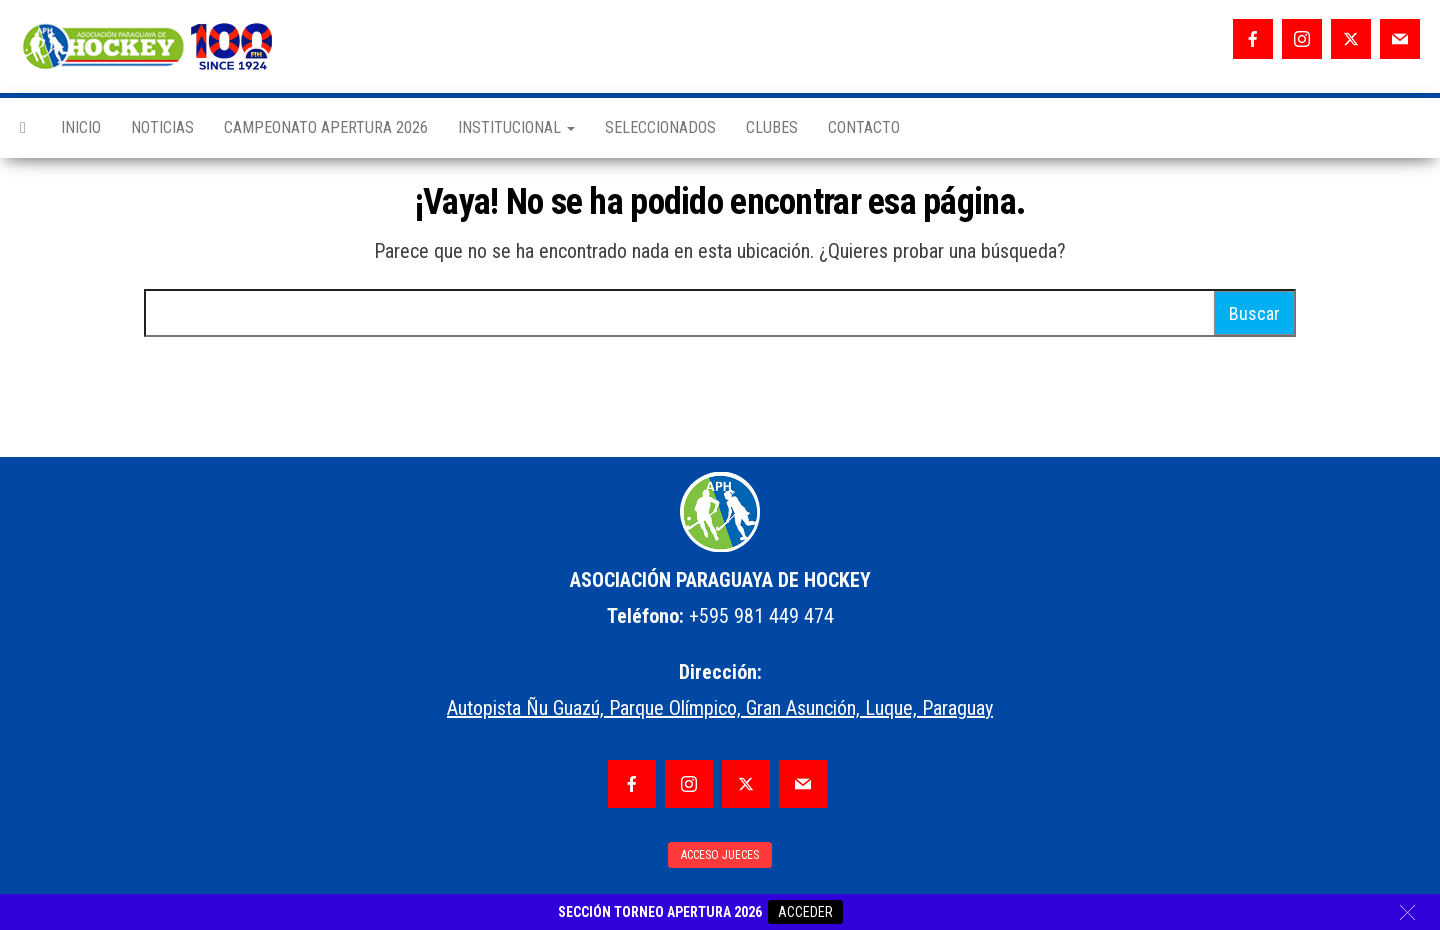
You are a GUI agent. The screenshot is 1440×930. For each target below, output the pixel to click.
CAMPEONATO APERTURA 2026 (326, 127)
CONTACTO (864, 127)
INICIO (81, 127)
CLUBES (772, 127)
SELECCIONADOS (660, 127)
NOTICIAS (162, 127)
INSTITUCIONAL (516, 127)
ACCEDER (805, 912)
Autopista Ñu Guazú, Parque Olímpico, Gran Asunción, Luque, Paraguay (720, 708)
